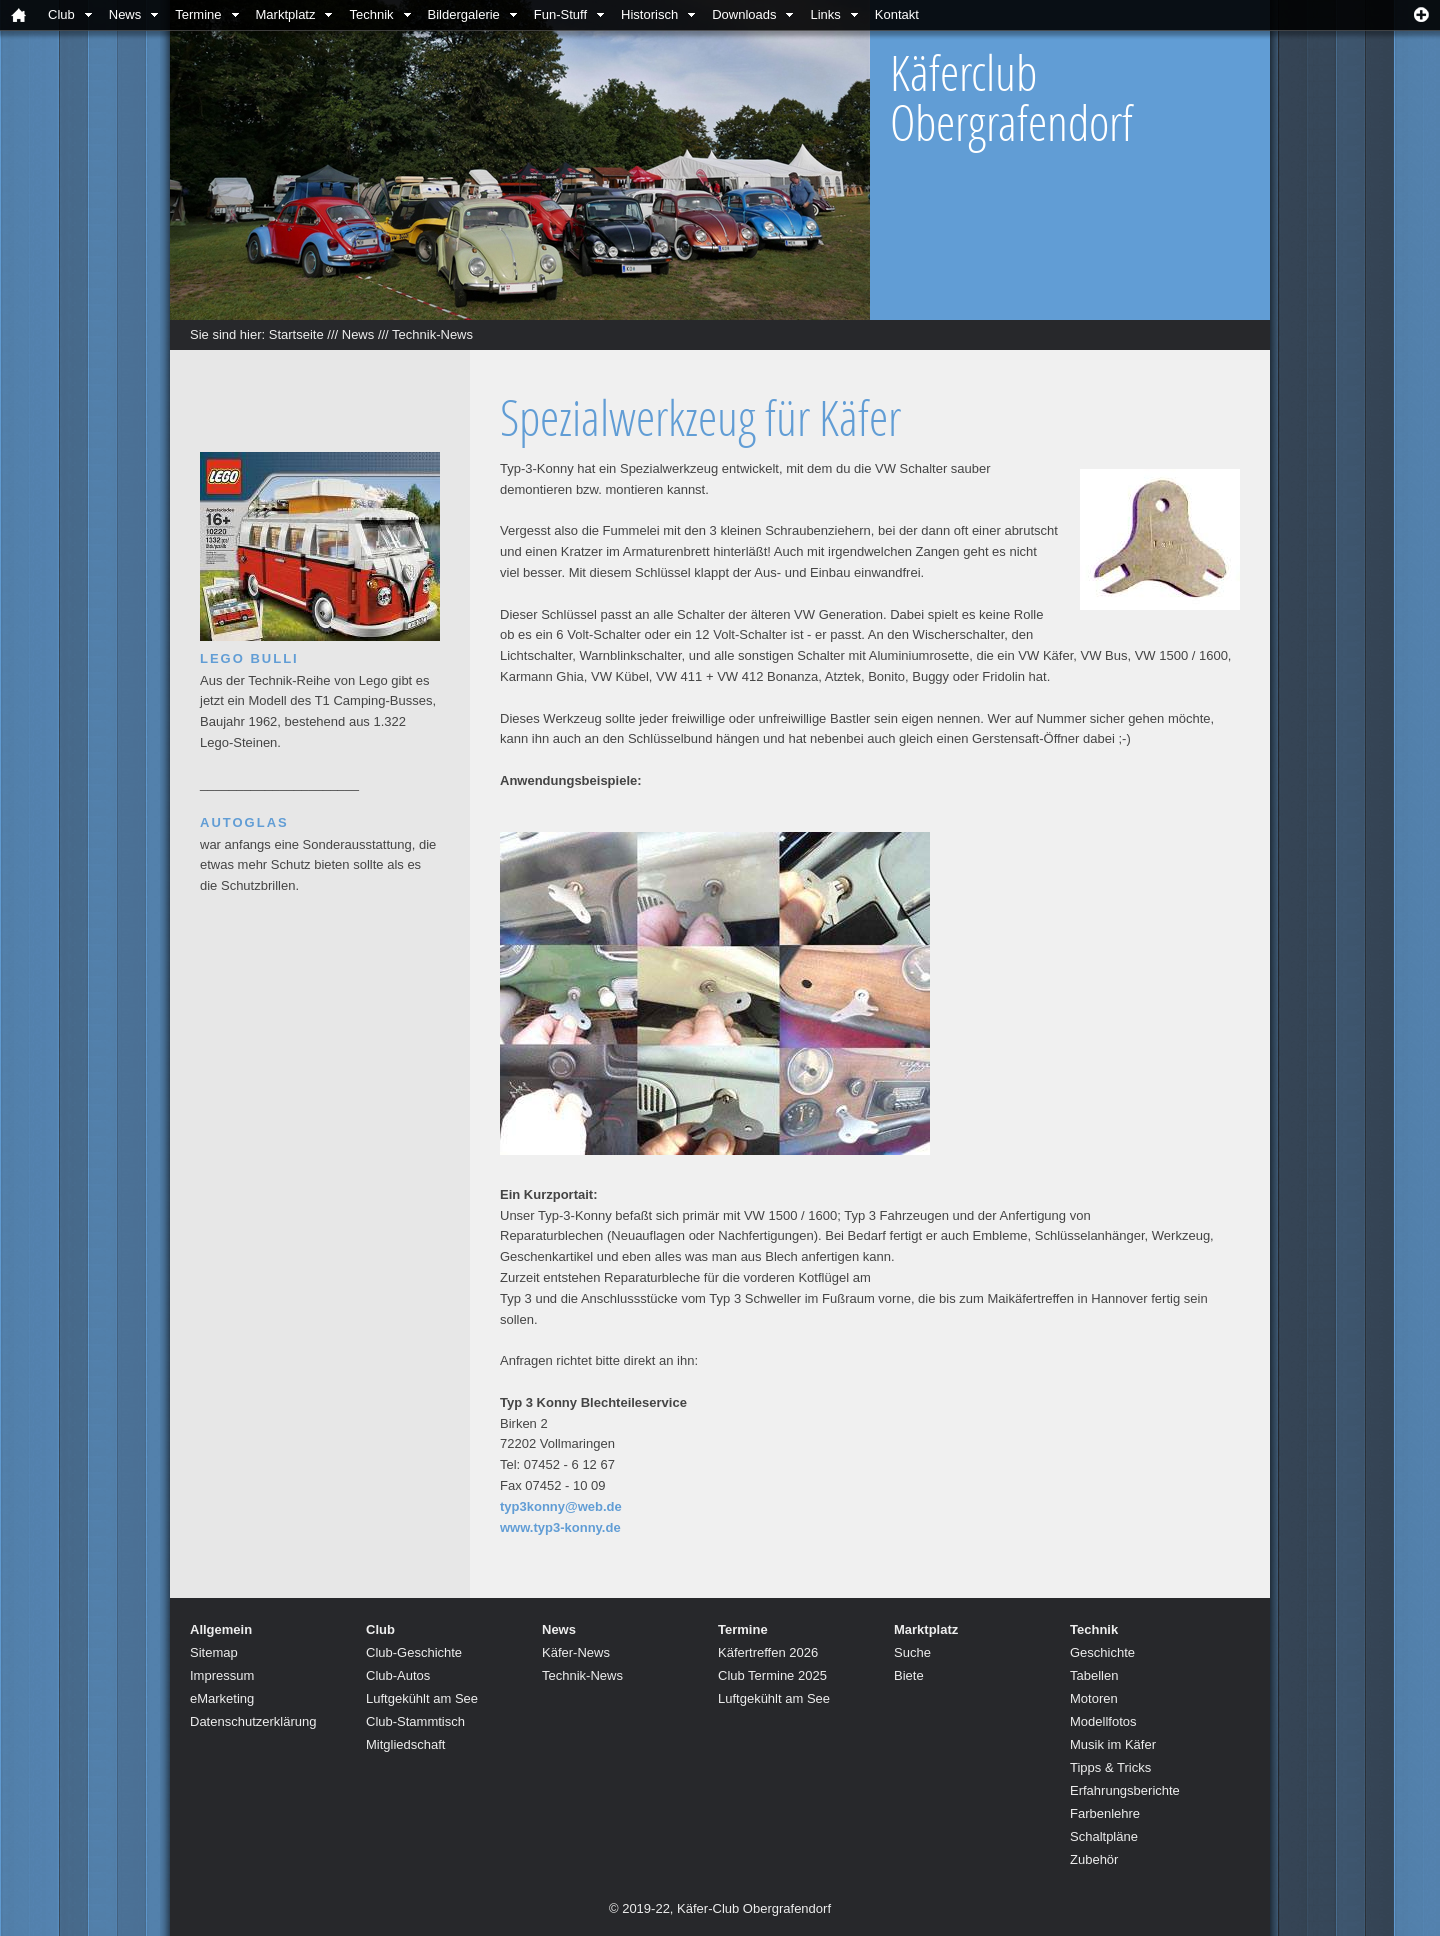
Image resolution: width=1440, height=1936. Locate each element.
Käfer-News (576, 1652)
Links (825, 14)
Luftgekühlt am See (422, 1698)
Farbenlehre (1105, 1813)
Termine (198, 14)
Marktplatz (286, 14)
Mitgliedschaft (405, 1744)
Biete (909, 1675)
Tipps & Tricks (1110, 1767)
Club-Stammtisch (415, 1721)
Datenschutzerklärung (253, 1721)
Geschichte (1102, 1652)
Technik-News (432, 334)
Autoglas (244, 822)
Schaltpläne (1104, 1836)
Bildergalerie (464, 14)
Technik (371, 14)
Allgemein (221, 1629)
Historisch (649, 14)
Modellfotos (1103, 1721)
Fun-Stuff (560, 14)
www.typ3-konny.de (560, 1527)
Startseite (296, 334)
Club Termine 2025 (772, 1675)
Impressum (222, 1675)
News (125, 14)
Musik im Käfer (1113, 1744)
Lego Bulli (249, 658)
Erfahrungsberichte (1125, 1790)
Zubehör (1094, 1859)
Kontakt (897, 14)
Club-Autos (398, 1675)
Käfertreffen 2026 (768, 1652)
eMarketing (222, 1698)
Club (61, 14)
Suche (912, 1652)
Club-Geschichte (414, 1652)
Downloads (744, 14)
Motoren (1094, 1698)
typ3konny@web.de (561, 1506)
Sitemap (214, 1652)
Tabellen (1094, 1675)
